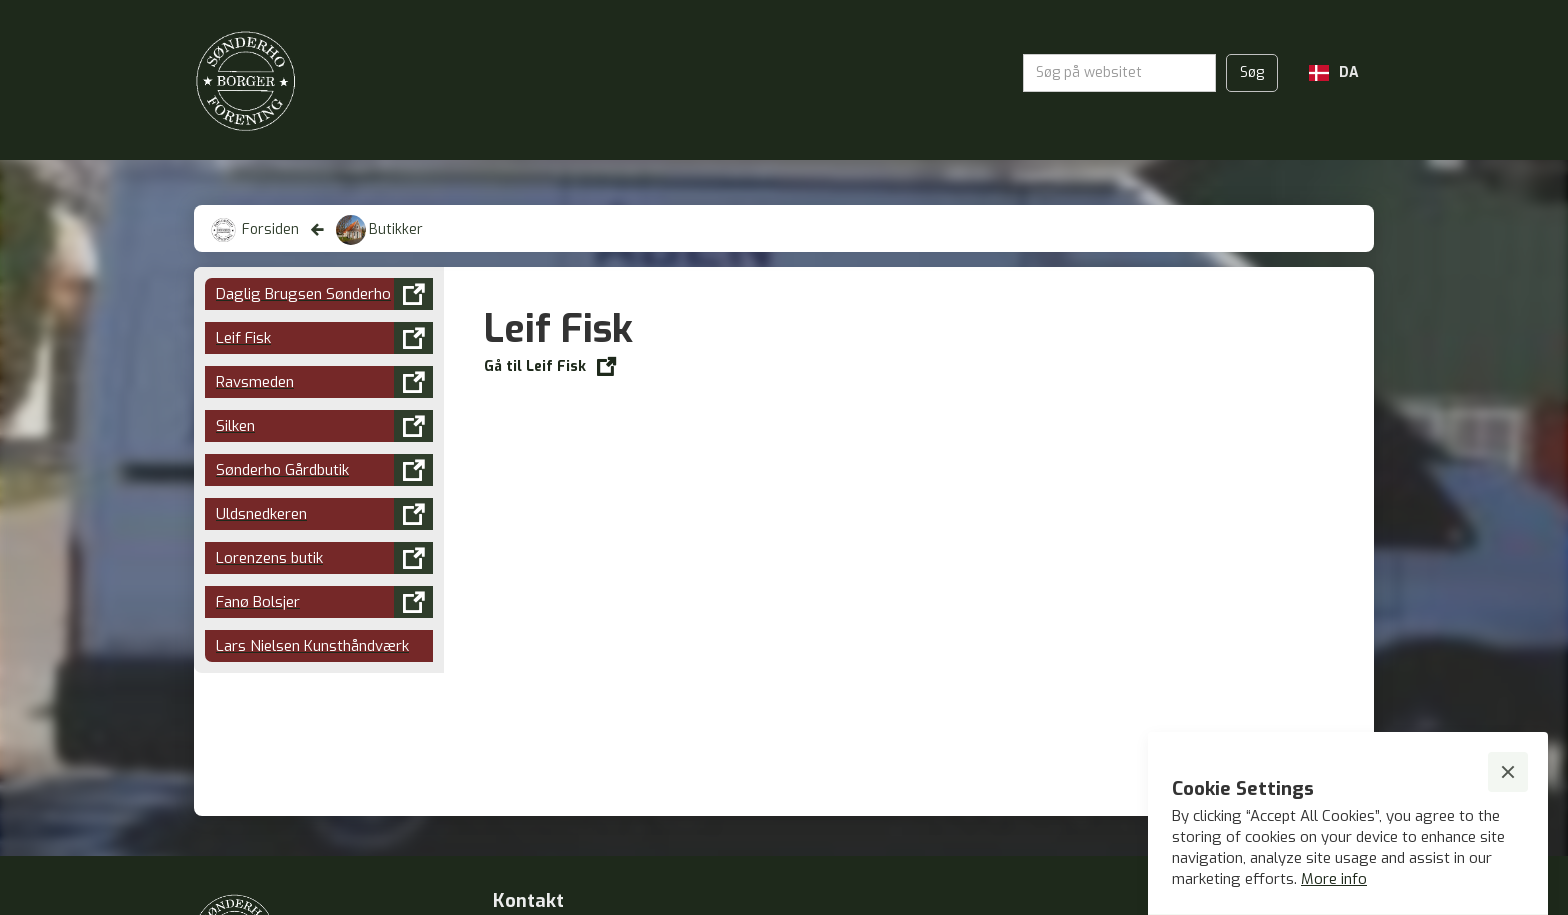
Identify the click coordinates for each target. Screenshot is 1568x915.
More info (1334, 879)
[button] (1334, 73)
